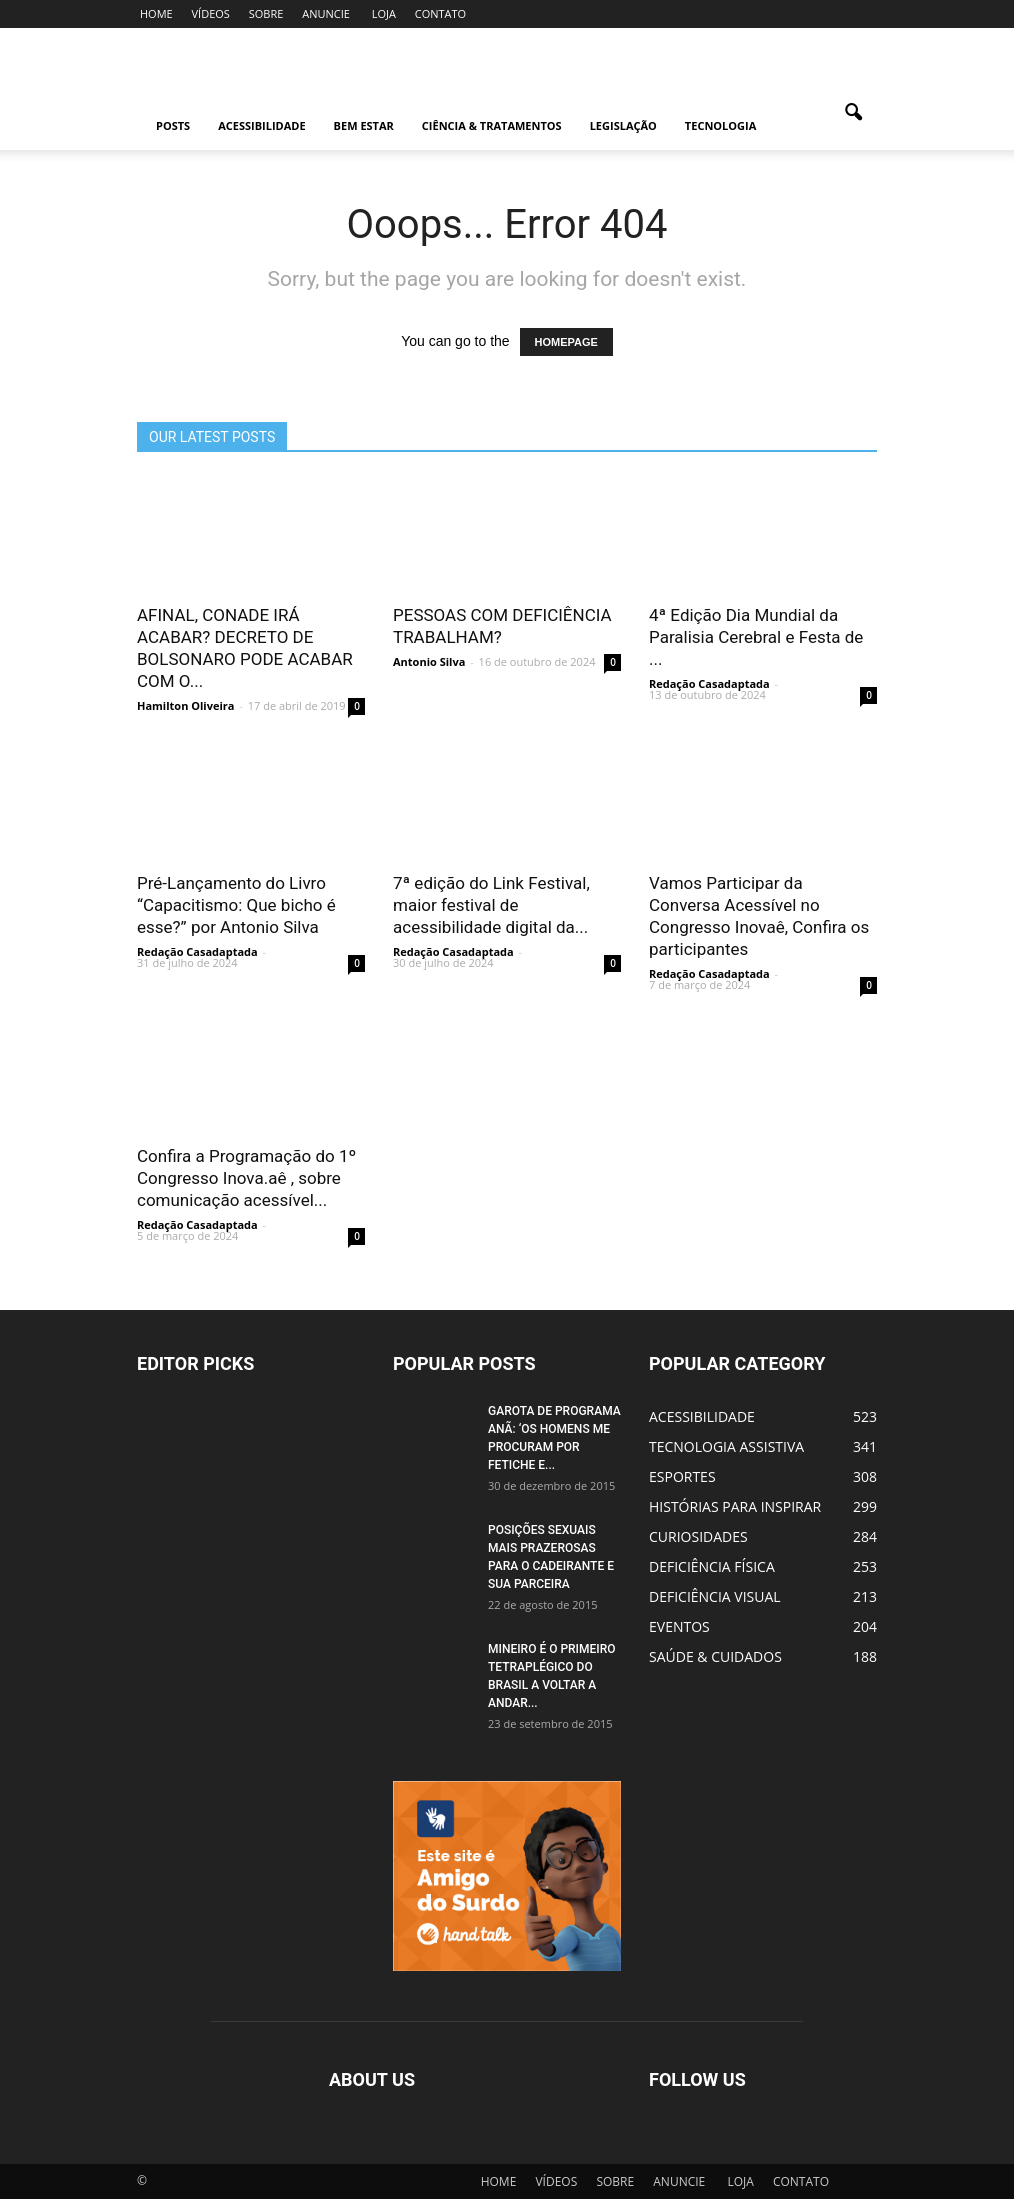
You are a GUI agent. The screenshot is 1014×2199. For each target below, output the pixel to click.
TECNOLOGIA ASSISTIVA (726, 1446)
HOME (156, 13)
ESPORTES (682, 1476)
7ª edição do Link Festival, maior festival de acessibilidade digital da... (491, 905)
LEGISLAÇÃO (623, 125)
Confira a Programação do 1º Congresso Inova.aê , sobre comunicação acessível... (246, 1178)
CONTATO (440, 13)
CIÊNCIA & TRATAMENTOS (492, 125)
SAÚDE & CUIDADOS (715, 1656)
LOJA (384, 13)
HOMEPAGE (566, 342)
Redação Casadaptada (709, 683)
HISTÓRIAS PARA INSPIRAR (735, 1506)
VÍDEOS (211, 13)
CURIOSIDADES (698, 1536)
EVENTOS (679, 1626)
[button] (853, 126)
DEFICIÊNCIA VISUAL (715, 1596)
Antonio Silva (429, 661)
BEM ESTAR (364, 125)
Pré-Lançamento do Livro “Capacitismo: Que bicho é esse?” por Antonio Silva (236, 905)
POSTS (173, 125)
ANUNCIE (326, 13)
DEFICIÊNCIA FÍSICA (712, 1566)
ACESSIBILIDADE (261, 125)
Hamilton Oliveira (185, 705)
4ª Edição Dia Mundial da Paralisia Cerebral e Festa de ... (756, 637)
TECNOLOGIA (720, 125)
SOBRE (266, 13)
